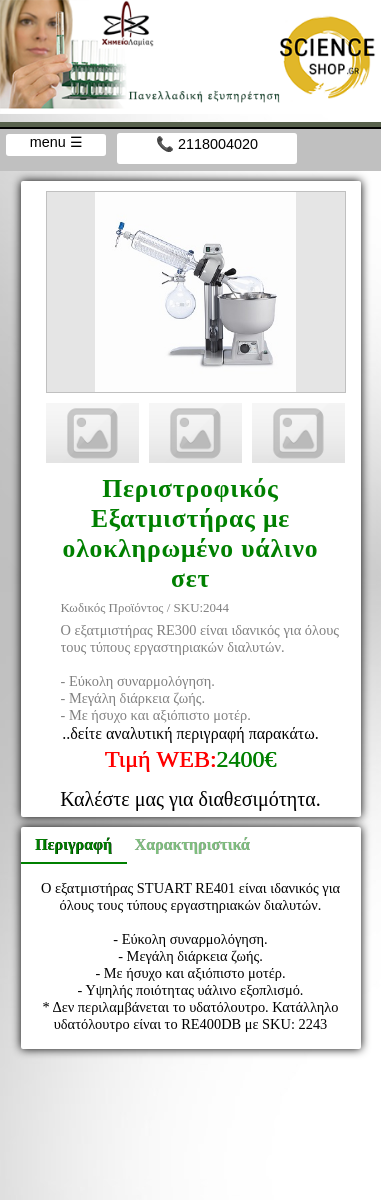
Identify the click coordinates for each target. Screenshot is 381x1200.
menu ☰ (56, 142)
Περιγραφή (73, 844)
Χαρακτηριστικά (184, 844)
